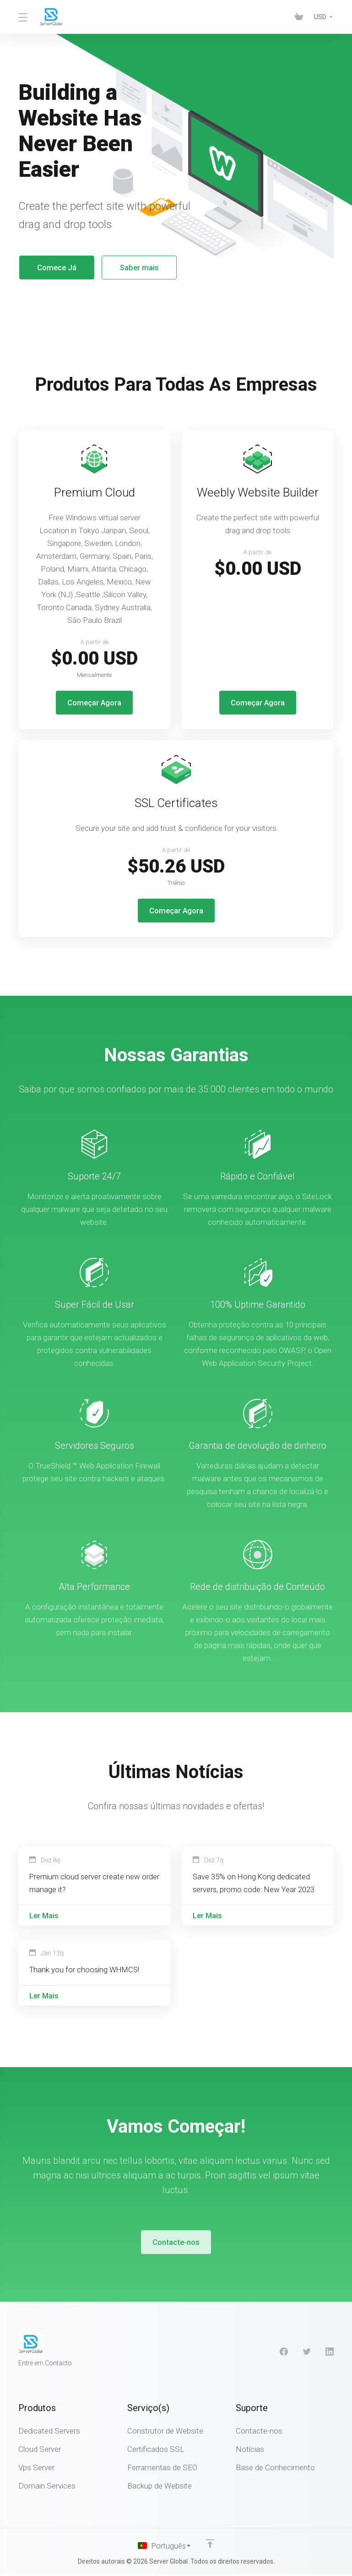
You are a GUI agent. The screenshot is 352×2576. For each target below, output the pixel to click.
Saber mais (129, 267)
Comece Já (47, 267)
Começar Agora (94, 702)
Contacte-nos (176, 2244)
